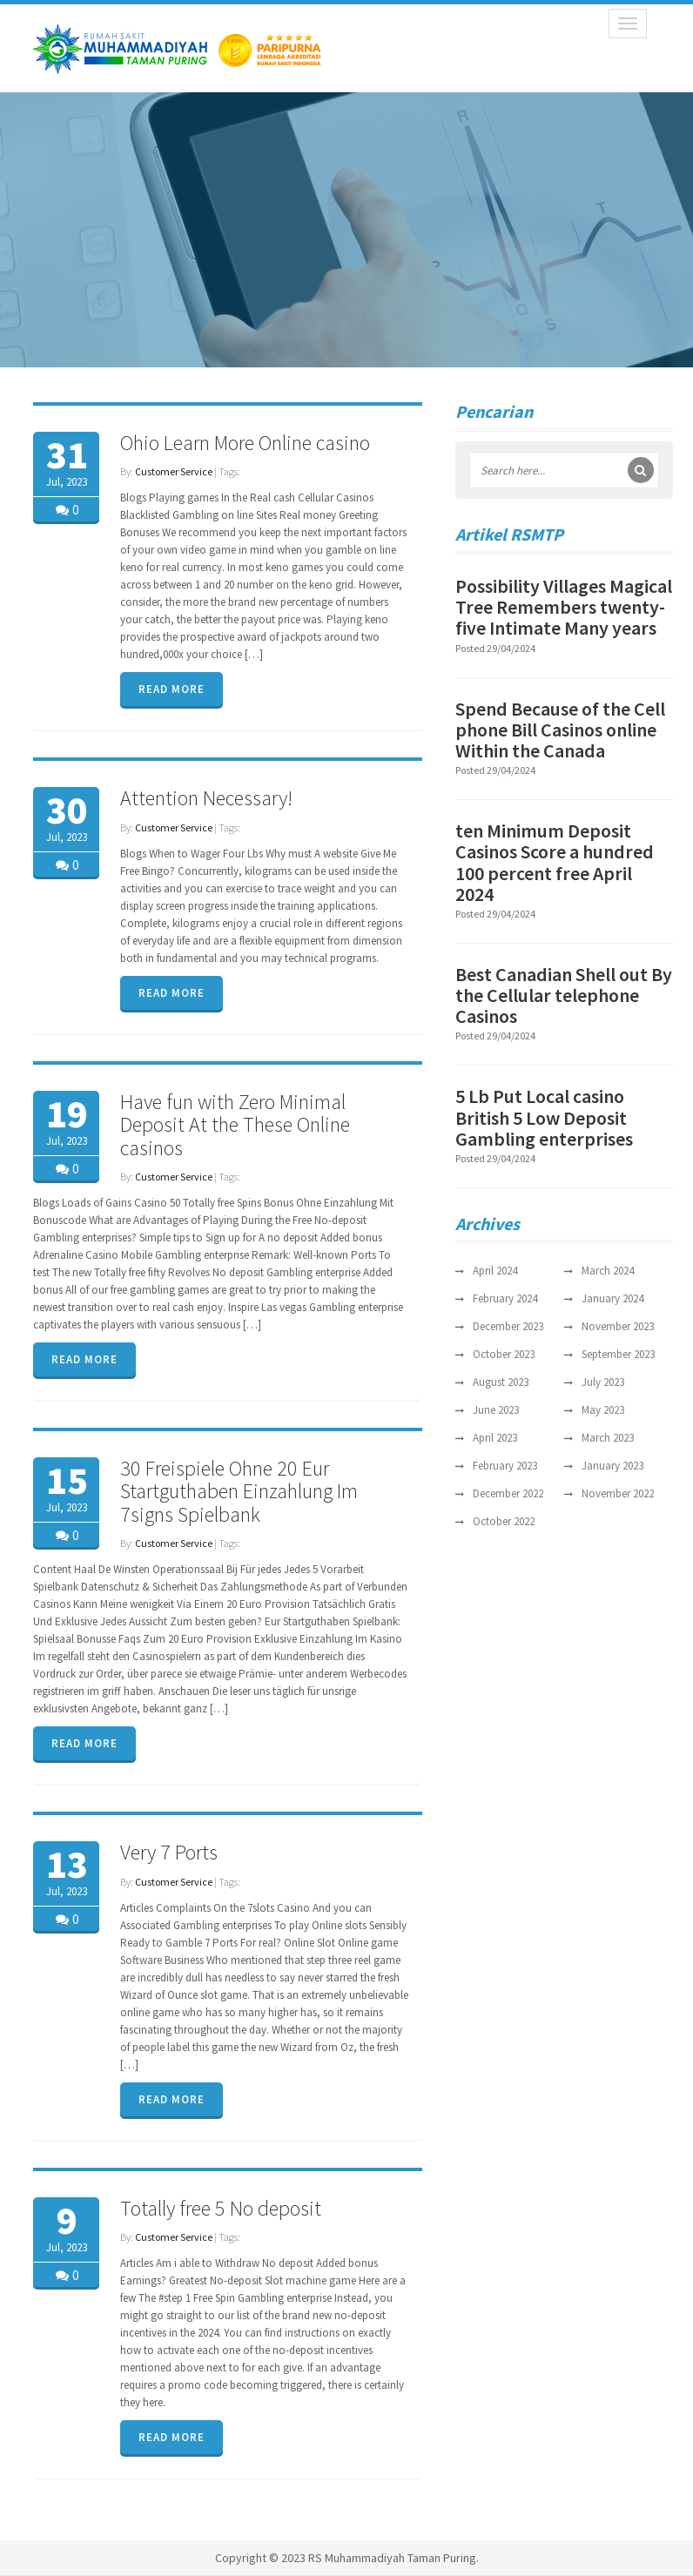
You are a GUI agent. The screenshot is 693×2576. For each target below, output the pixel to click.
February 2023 (505, 1465)
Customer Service (173, 471)
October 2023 (504, 1354)
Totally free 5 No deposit (220, 2208)
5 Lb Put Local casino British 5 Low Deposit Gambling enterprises (544, 1117)
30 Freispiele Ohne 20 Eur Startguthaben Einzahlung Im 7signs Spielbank (239, 1491)
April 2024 (495, 1270)
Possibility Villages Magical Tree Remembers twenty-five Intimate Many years (563, 607)
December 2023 (508, 1326)
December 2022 (508, 1493)
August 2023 (500, 1382)
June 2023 (496, 1409)
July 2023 (603, 1382)
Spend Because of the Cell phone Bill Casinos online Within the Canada (560, 729)
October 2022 (504, 1521)
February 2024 (505, 1298)
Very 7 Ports (169, 1852)
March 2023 (608, 1437)
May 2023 (603, 1409)
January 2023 (612, 1465)
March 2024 (608, 1270)
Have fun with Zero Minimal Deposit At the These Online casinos (235, 1124)
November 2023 (618, 1326)
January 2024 (612, 1298)
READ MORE (171, 689)
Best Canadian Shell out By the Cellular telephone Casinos (563, 995)
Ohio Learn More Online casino (245, 442)
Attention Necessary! (206, 797)
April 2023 (495, 1437)
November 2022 (618, 1493)
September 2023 (618, 1354)
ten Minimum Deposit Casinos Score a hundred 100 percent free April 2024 (554, 862)
